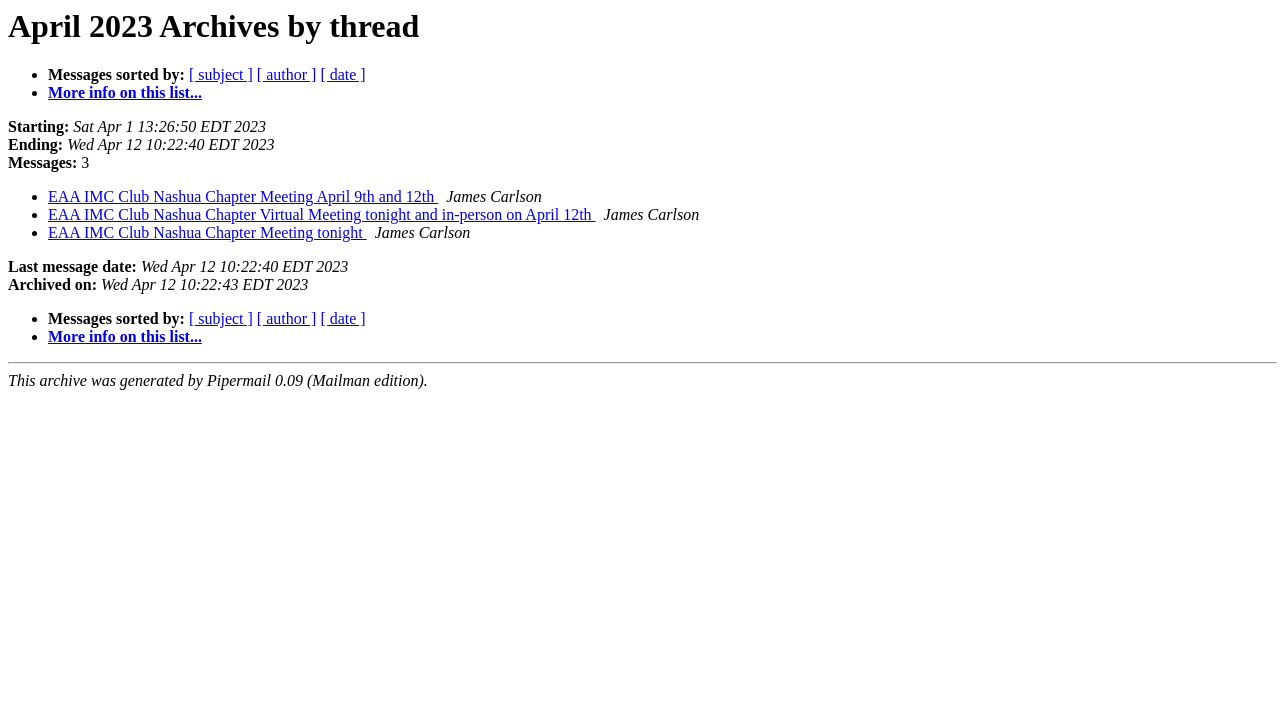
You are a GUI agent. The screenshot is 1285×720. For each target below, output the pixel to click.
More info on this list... (125, 92)
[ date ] (342, 74)
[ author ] (287, 74)
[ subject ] (221, 74)
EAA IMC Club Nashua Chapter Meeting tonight (207, 232)
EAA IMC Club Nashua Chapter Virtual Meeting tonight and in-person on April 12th (322, 214)
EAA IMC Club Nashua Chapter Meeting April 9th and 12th (243, 196)
